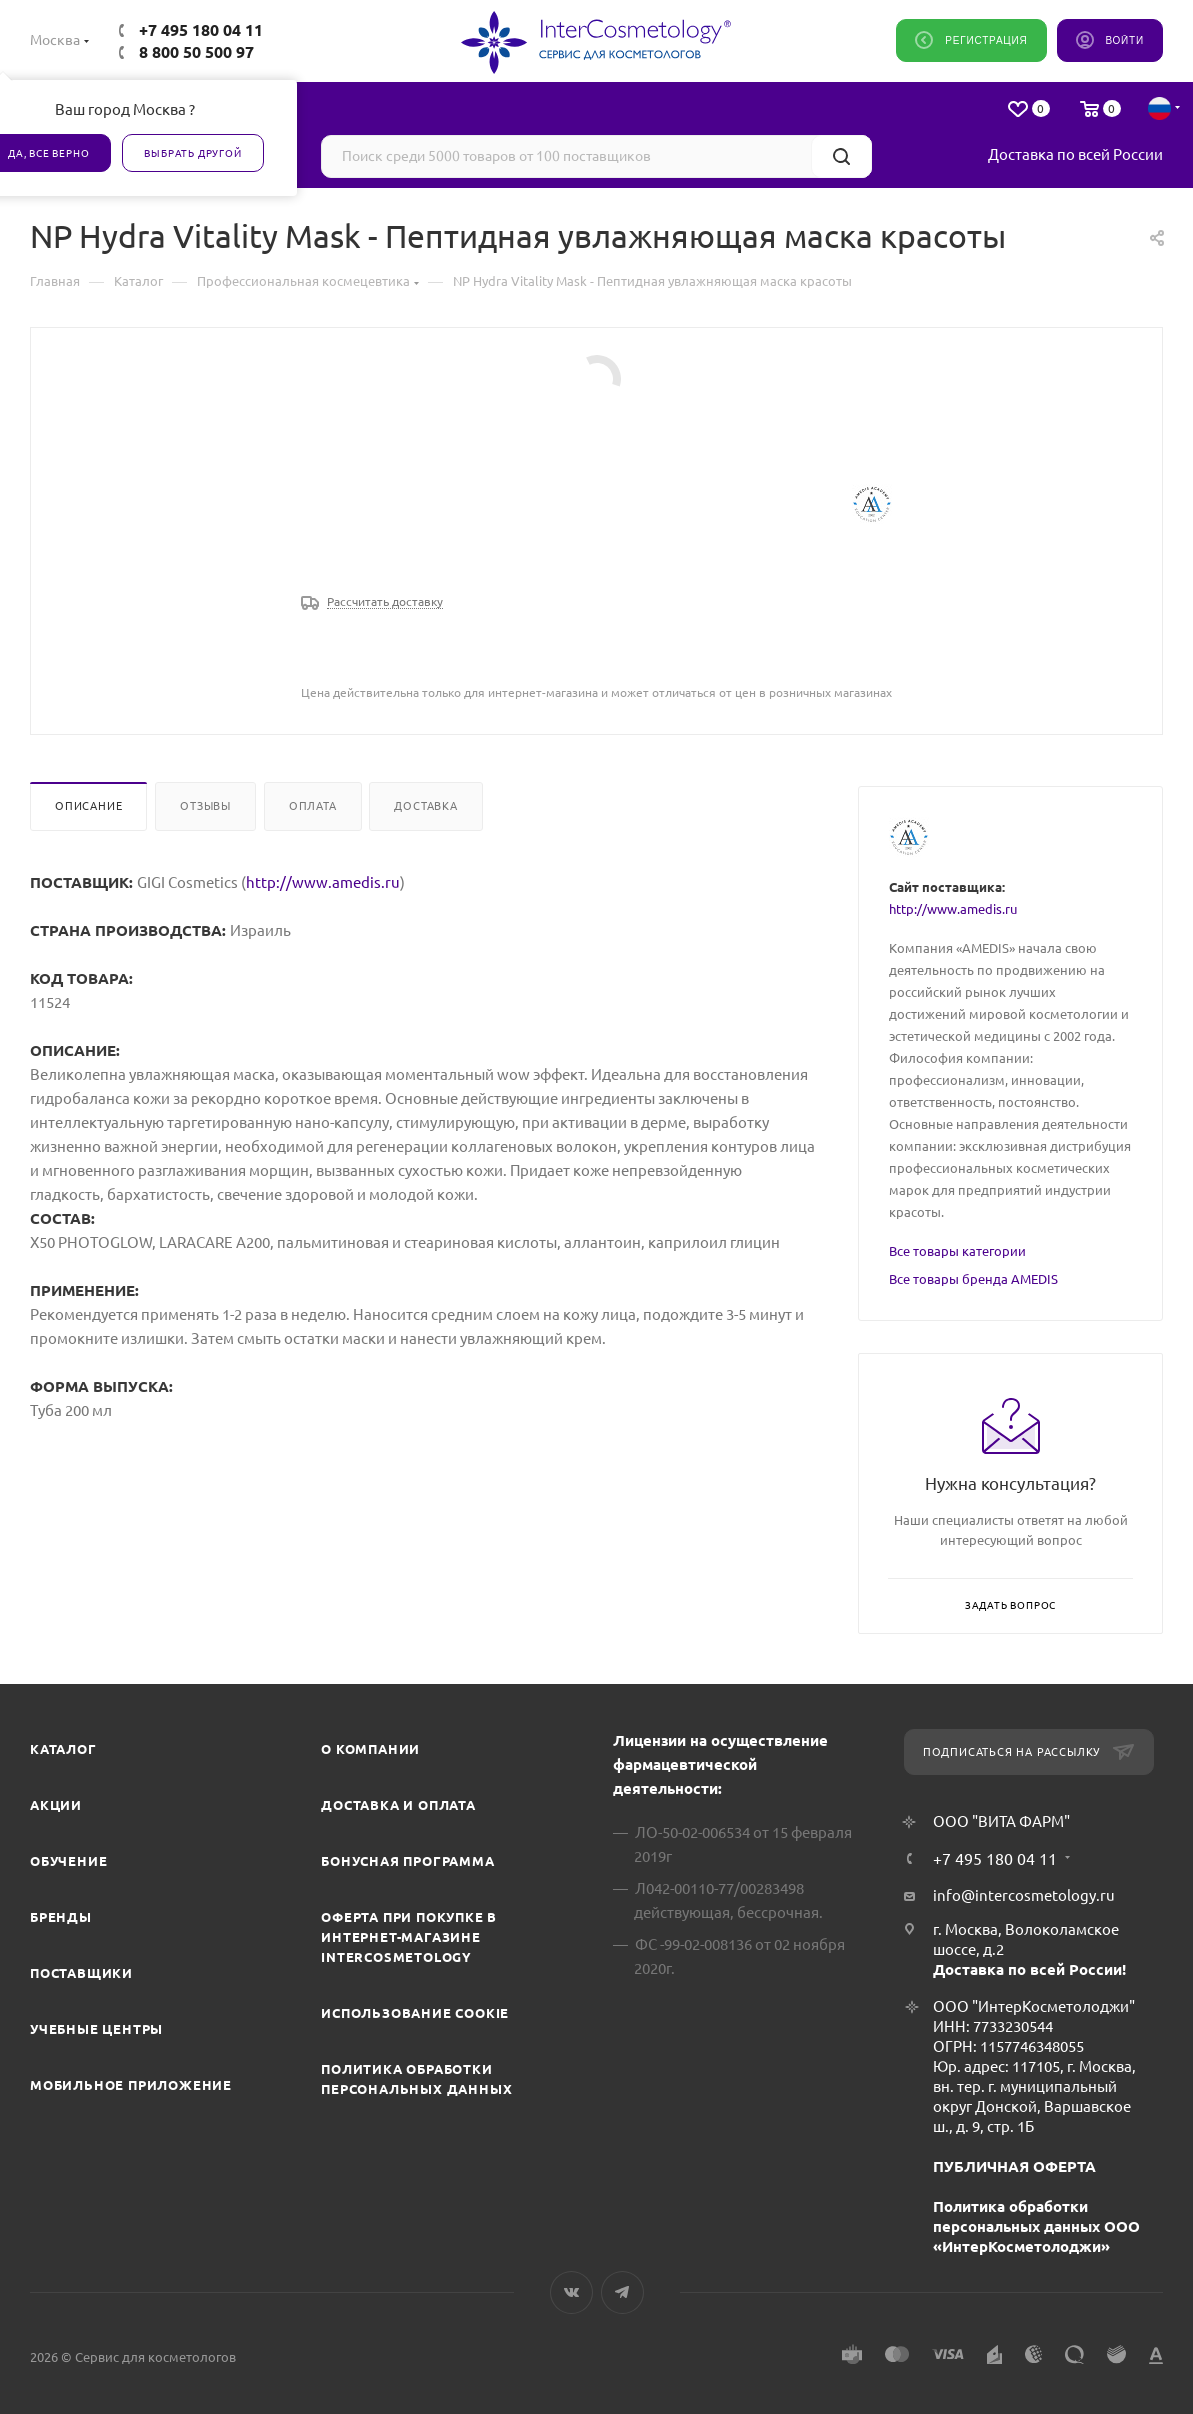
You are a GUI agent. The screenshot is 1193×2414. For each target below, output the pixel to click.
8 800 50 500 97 (196, 52)
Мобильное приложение (131, 2085)
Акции (56, 1805)
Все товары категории (957, 1251)
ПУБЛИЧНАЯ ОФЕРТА (1014, 2166)
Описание (88, 806)
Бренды (61, 1917)
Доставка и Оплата (398, 1805)
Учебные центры (96, 2029)
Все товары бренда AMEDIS (973, 1279)
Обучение (68, 1861)
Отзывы (205, 806)
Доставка (425, 806)
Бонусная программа (407, 1861)
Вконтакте (571, 2292)
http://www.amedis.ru (323, 882)
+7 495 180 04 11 (201, 30)
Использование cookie (415, 2013)
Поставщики (81, 1973)
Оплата (313, 806)
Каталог (63, 1749)
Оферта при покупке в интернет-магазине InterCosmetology (409, 1937)
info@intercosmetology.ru (1024, 1895)
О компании (370, 1749)
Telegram (622, 2292)
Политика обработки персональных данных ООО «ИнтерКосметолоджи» (1036, 2226)
